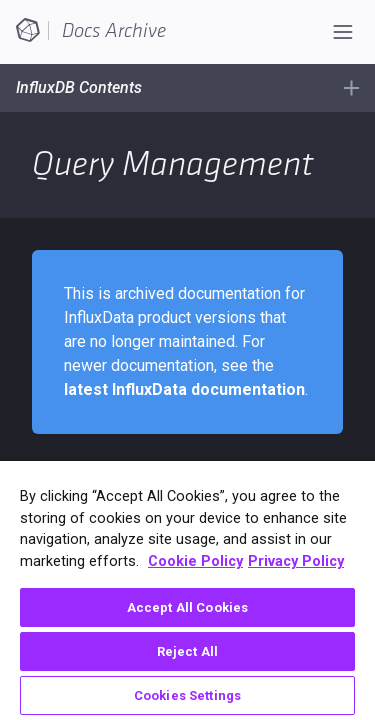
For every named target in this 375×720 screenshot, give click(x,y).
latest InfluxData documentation (184, 389)
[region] (187, 590)
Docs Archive (114, 31)
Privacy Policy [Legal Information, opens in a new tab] (296, 561)
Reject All (187, 651)
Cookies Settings (187, 695)
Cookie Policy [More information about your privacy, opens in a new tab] (195, 561)
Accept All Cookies (187, 607)
